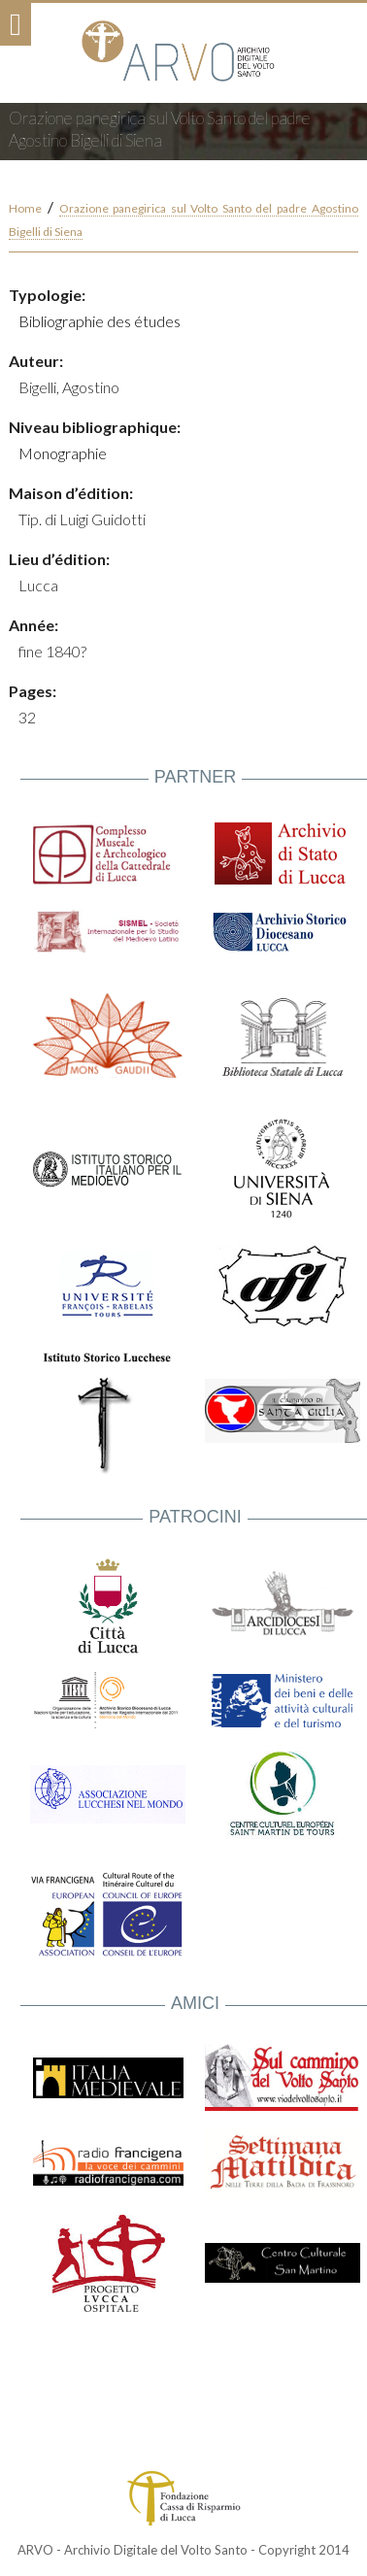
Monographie (62, 453)
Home (25, 208)
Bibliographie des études (99, 321)
